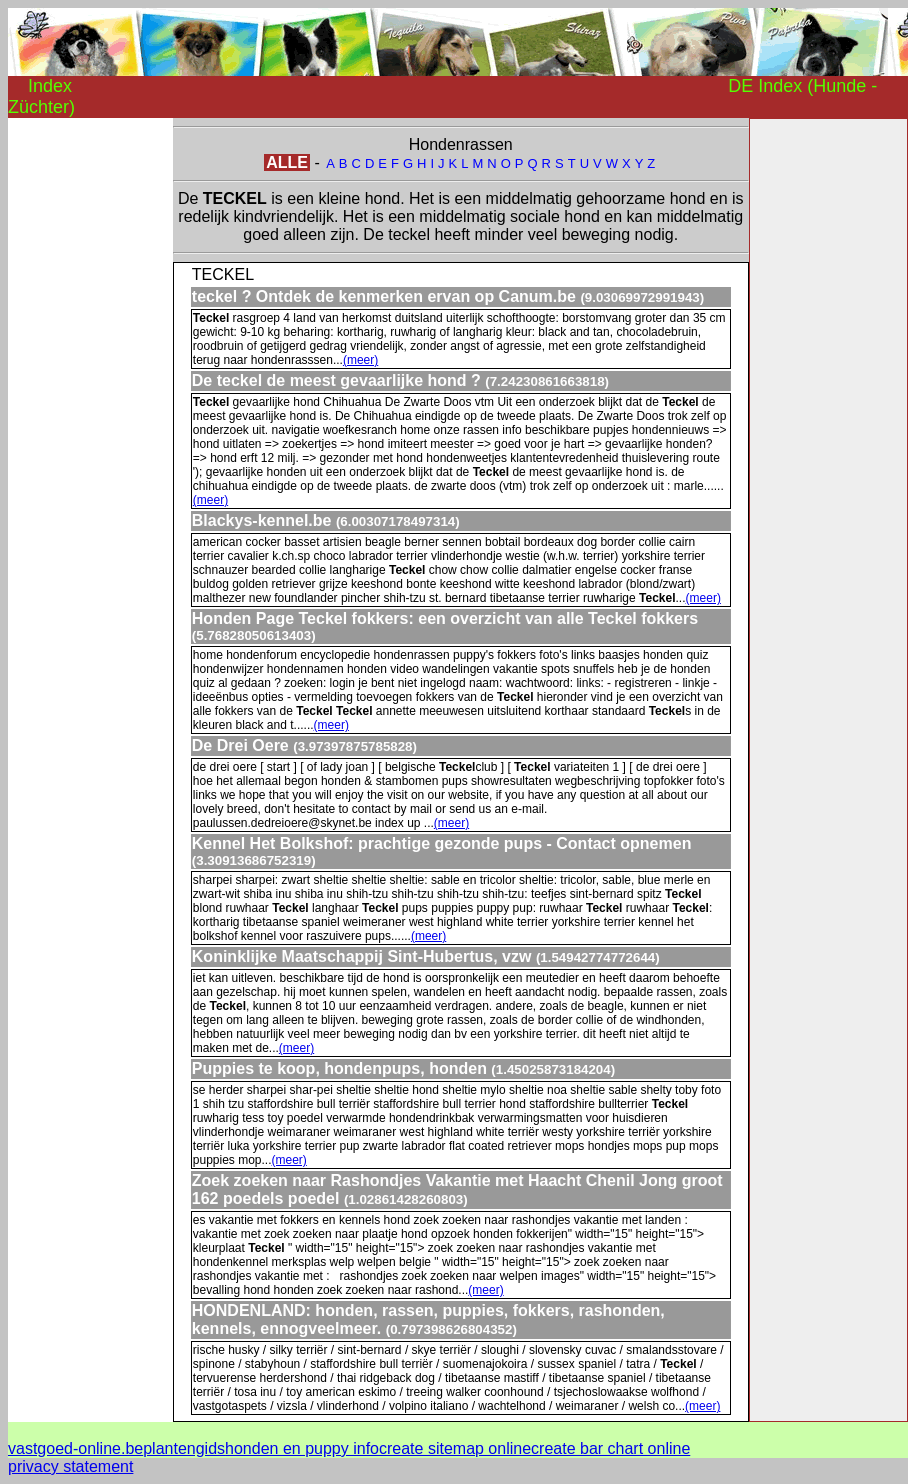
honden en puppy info (302, 1448)
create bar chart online (610, 1448)
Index (50, 86)
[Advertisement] (88, 418)
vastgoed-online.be (75, 1448)
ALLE (287, 162)
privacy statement (70, 1466)
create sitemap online (455, 1448)
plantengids (184, 1448)
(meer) (360, 360)
